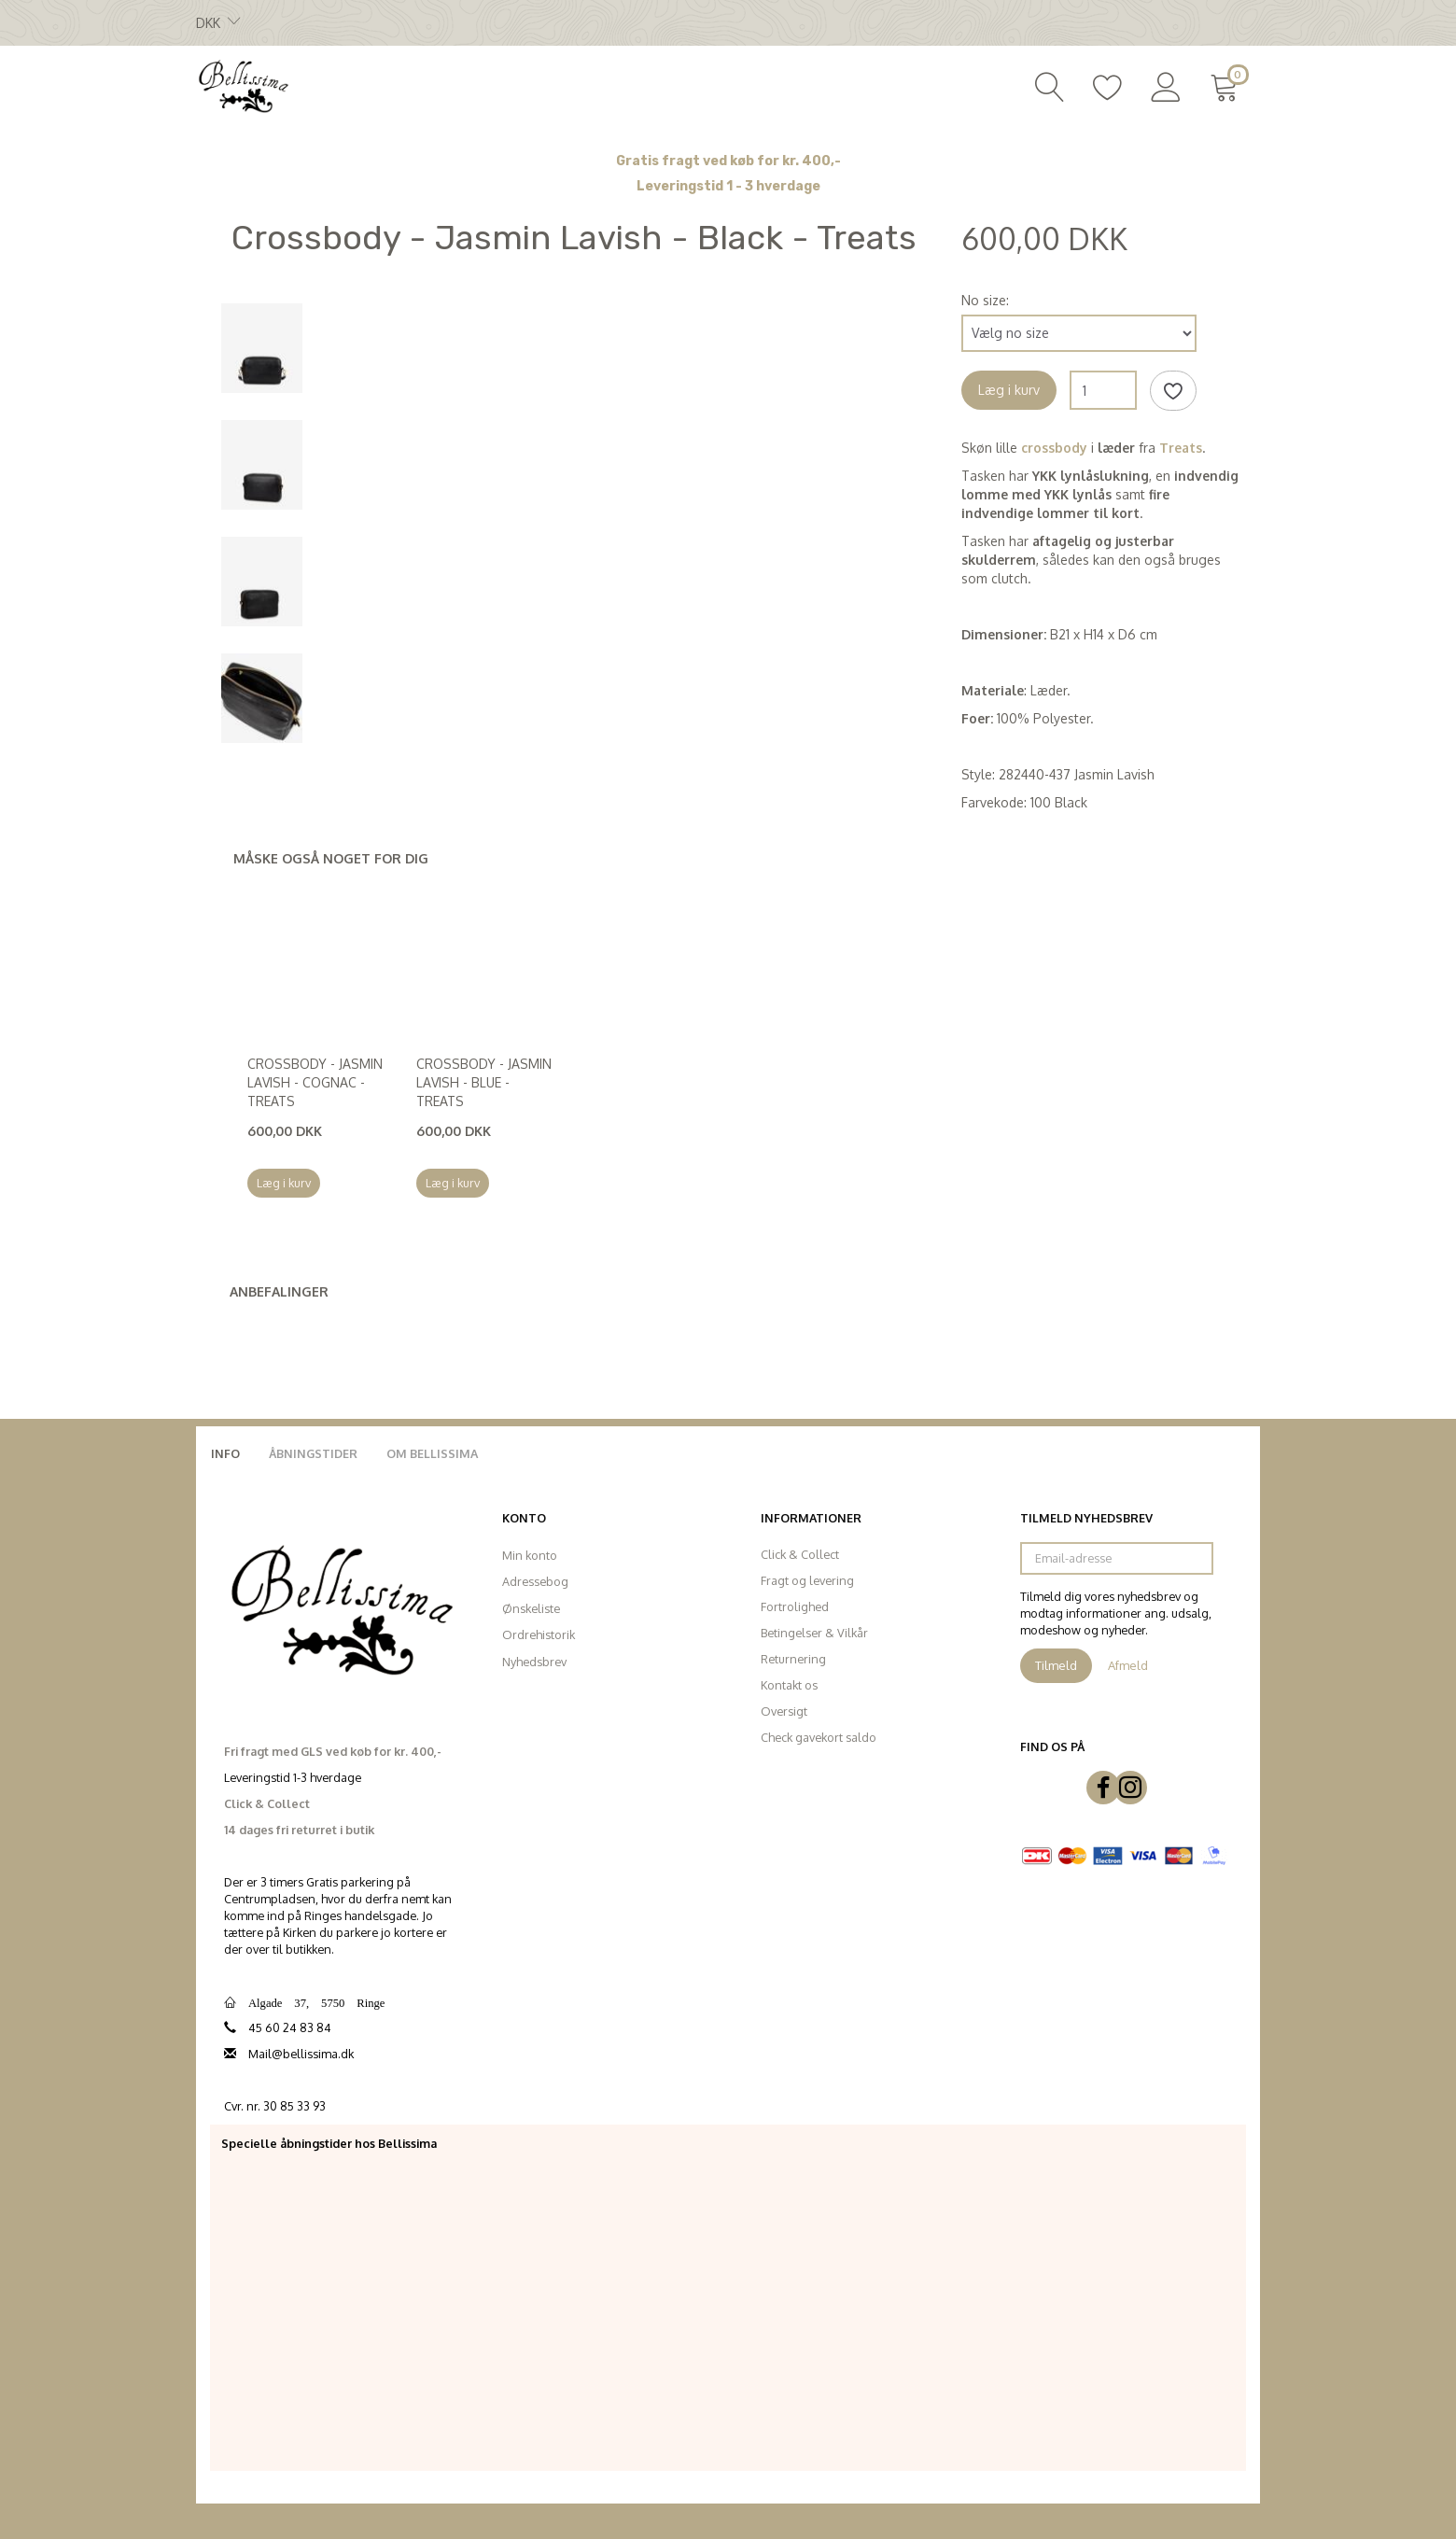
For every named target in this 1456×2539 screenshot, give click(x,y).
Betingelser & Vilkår (814, 1632)
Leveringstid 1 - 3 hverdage (728, 186)
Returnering (793, 1658)
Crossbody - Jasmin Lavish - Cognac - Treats (315, 1082)
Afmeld (1128, 1665)
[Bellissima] (242, 85)
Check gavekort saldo (818, 1737)
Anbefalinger (279, 1291)
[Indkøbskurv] (1228, 85)
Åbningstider (313, 1453)
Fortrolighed (795, 1606)
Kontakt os (789, 1684)
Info (225, 1453)
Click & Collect (800, 1554)
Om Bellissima (432, 1453)
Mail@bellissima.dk (301, 2053)
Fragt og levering (807, 1580)
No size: (985, 300)
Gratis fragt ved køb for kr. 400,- (728, 161)
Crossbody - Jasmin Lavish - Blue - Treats (484, 1082)
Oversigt (784, 1711)
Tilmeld (1056, 1665)
